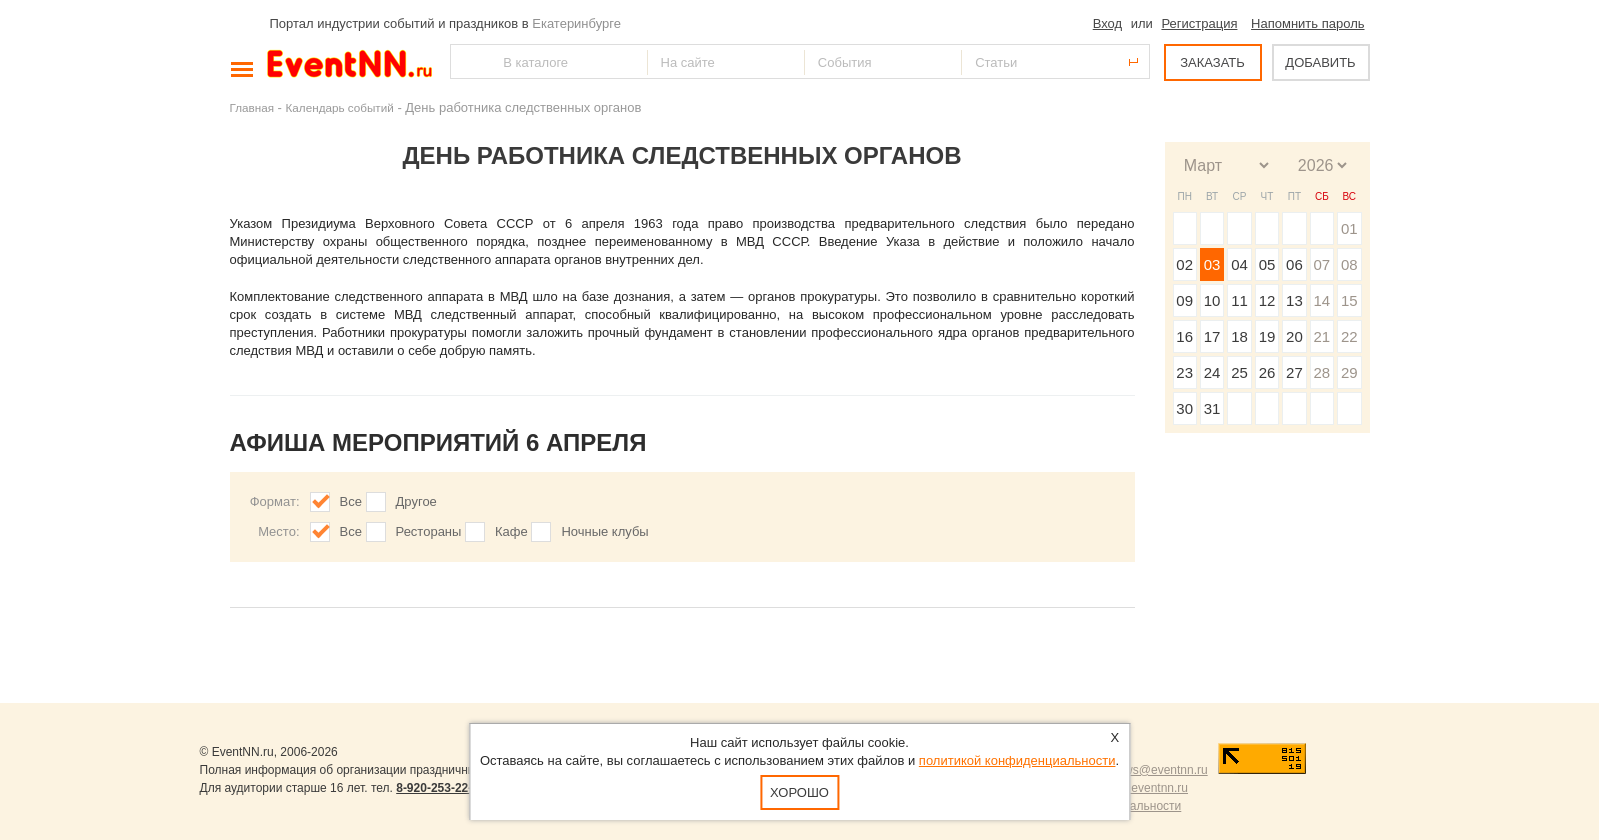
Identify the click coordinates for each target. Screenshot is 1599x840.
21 (1321, 336)
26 (1267, 372)
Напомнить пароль (1307, 23)
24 (1212, 372)
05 (1267, 264)
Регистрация (1199, 23)
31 (1212, 408)
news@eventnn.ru (1159, 770)
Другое (416, 501)
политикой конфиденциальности (1017, 760)
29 (1349, 372)
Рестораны (429, 531)
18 (1239, 336)
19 (1267, 336)
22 (1349, 336)
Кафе (511, 531)
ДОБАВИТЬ (1320, 62)
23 (1184, 372)
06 (1294, 264)
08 (1349, 264)
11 (1239, 300)
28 (1321, 372)
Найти (467, 61)
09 (1184, 300)
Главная (252, 107)
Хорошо (799, 792)
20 (1294, 336)
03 (1212, 264)
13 (1294, 300)
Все (351, 501)
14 (1321, 300)
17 (1212, 336)
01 (1349, 228)
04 (1239, 264)
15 (1349, 300)
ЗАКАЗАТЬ (1212, 62)
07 (1321, 264)
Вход (1107, 23)
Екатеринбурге (576, 23)
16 (1184, 336)
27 (1294, 372)
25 (1239, 372)
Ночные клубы (604, 531)
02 (1184, 264)
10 (1212, 300)
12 (1267, 300)
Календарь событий (340, 107)
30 (1184, 408)
